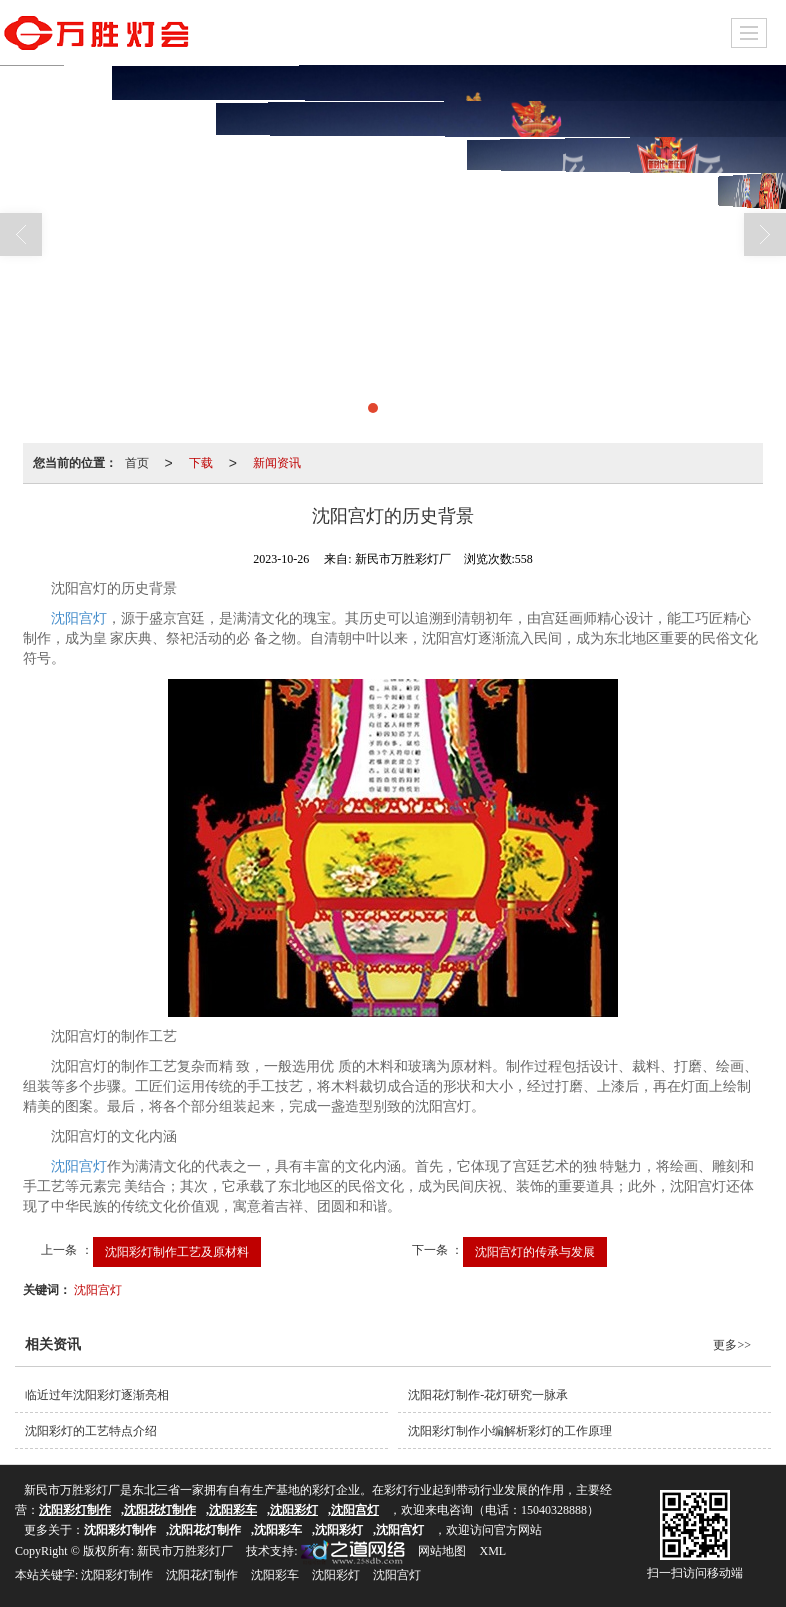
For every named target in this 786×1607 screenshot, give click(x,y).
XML (492, 1551)
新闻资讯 (277, 463)
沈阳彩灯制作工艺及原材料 (177, 1252)
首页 (137, 463)
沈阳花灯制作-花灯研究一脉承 (488, 1395)
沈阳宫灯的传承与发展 (535, 1252)
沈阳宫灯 (79, 618)
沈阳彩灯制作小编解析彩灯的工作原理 (510, 1431)
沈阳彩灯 (336, 1575)
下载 (201, 463)
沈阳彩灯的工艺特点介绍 (91, 1431)
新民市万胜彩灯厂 (185, 1551)
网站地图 (442, 1551)
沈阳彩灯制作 (117, 1575)
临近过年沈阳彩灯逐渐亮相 (97, 1395)
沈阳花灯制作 (202, 1575)
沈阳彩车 (275, 1575)
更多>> (732, 1345)
